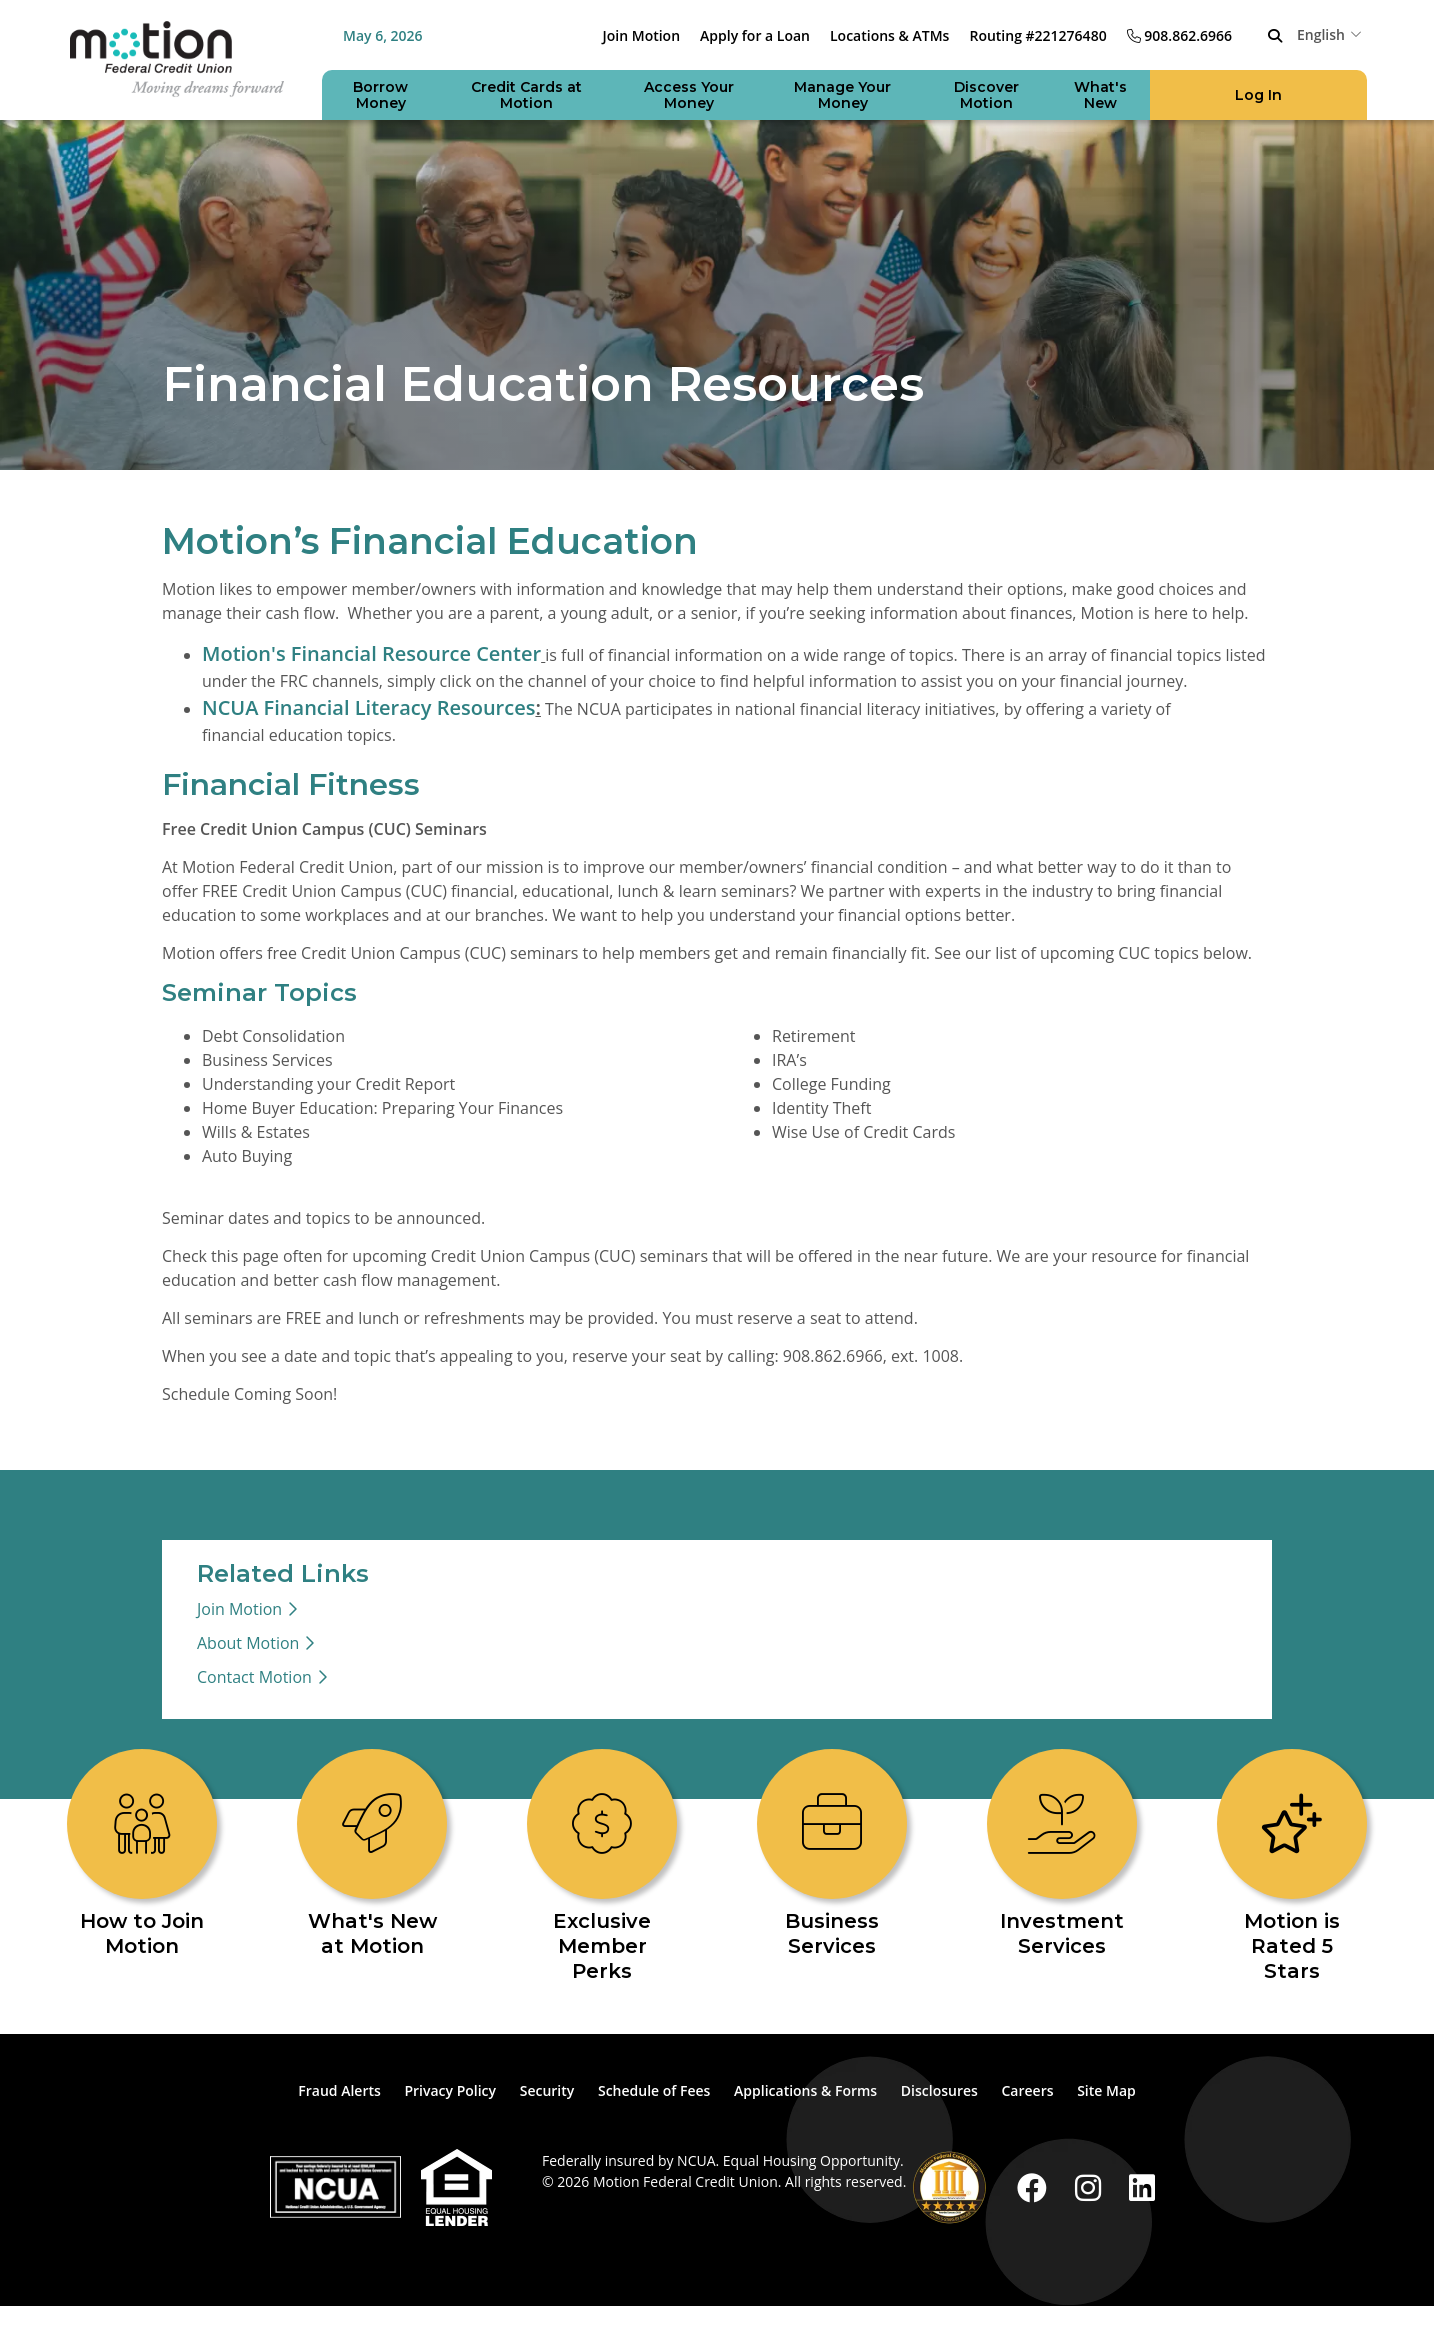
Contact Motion (254, 1677)
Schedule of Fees (654, 2090)
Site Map (1106, 2090)
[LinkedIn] (1142, 2187)
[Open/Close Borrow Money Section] (380, 95)
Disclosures (939, 2090)
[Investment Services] (1062, 1854)
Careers (1027, 2090)
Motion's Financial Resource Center (371, 653)
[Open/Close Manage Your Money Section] (843, 95)
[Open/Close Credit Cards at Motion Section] (526, 95)
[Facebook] (1036, 2187)
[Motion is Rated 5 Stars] (1292, 1866)
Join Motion (642, 35)
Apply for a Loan (755, 35)
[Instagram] (1092, 2187)
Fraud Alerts (339, 2090)
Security (547, 2090)
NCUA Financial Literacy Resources (368, 707)
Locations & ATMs (889, 35)
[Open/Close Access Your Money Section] (688, 95)
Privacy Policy (450, 2090)
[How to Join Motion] (142, 1854)
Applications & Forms (805, 2090)
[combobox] (1332, 34)
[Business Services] (832, 1854)
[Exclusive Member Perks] (602, 1866)
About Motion (248, 1643)
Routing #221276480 (1037, 35)
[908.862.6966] (1179, 35)
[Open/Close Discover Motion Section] (987, 95)
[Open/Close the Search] (1275, 36)
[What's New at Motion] (372, 1854)
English (1321, 34)
